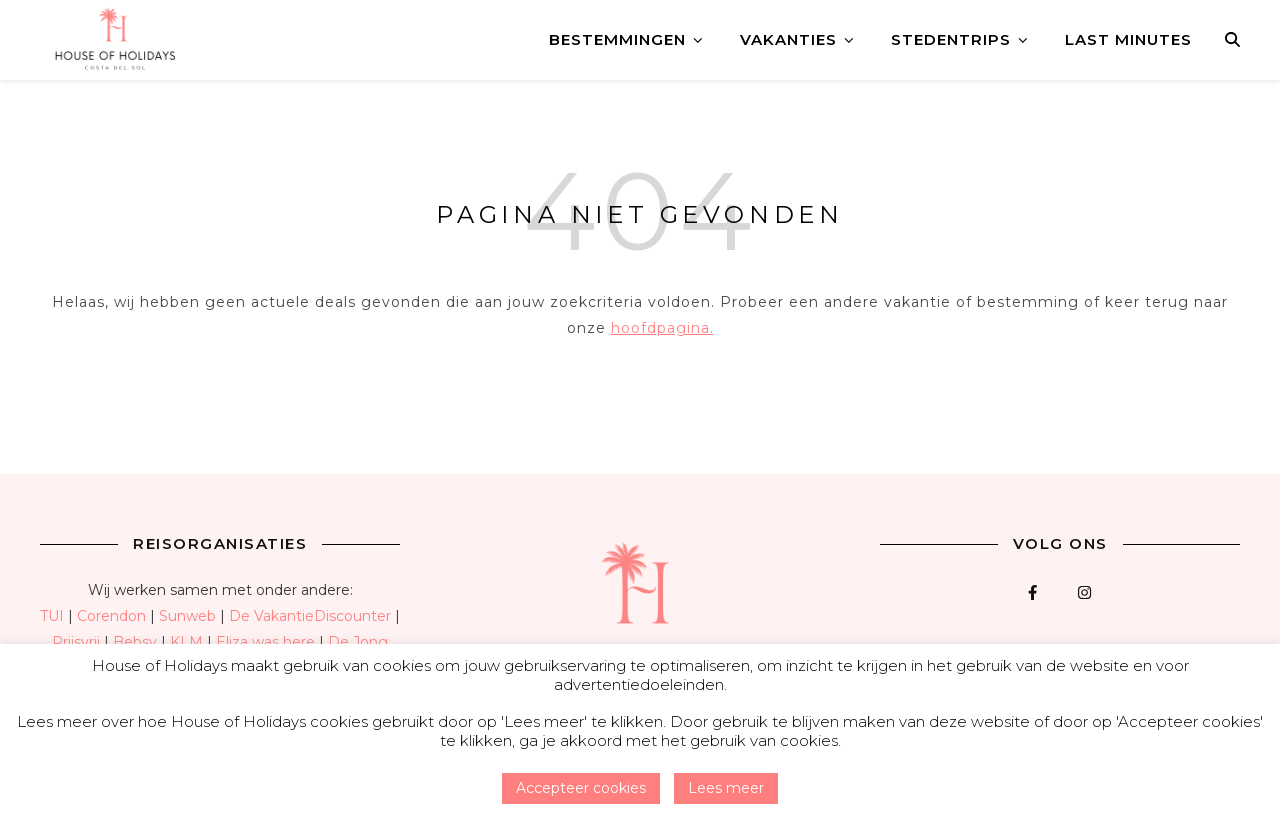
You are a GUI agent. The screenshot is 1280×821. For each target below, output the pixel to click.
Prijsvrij (76, 642)
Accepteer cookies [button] (581, 788)
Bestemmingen (617, 39)
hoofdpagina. (662, 328)
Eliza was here (265, 642)
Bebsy (135, 642)
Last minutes (1128, 39)
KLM (186, 642)
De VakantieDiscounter (310, 616)
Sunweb (187, 616)
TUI (52, 616)
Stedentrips (951, 39)
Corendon (111, 616)
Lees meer (726, 788)
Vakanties (788, 39)
